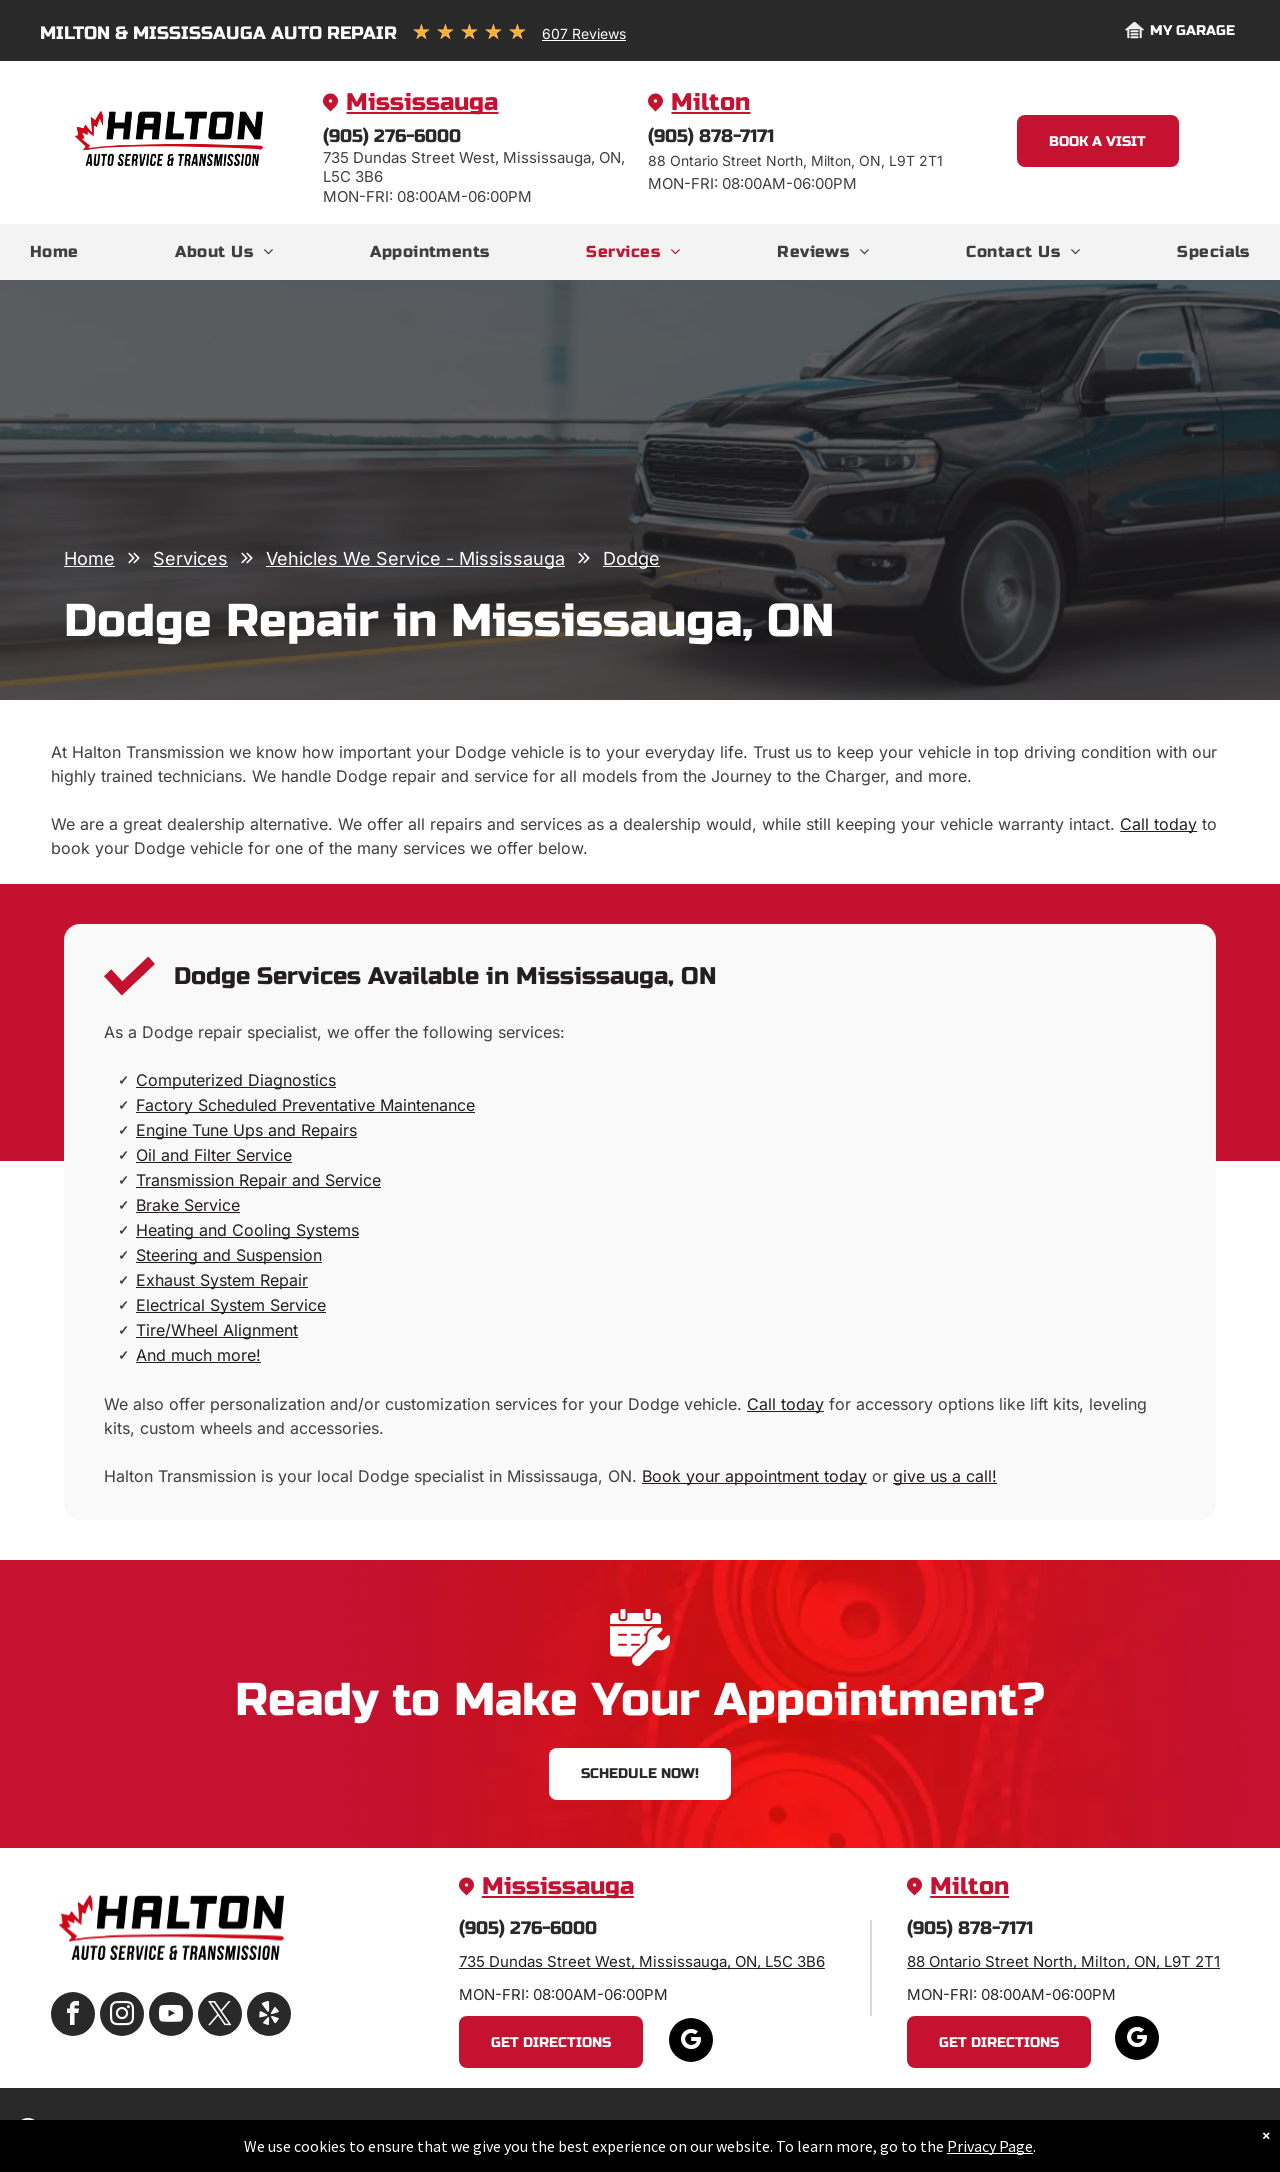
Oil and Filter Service (214, 1155)
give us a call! (945, 1476)
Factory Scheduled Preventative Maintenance (305, 1105)
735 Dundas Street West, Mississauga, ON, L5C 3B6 (642, 1961)
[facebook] (73, 2016)
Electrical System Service (231, 1305)
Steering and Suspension (229, 1255)
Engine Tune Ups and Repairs (246, 1130)
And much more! (198, 1355)
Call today (1158, 824)
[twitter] (220, 2016)
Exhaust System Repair (222, 1280)
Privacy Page (990, 2146)
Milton (710, 102)
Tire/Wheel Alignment (217, 1330)
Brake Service (188, 1205)
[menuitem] (54, 252)
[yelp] (269, 2016)
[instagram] (122, 2016)
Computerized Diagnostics (236, 1080)
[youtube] (171, 2016)
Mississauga (422, 102)
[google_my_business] (691, 2042)
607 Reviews (584, 33)
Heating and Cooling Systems (247, 1230)
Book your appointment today (754, 1476)
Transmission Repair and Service (258, 1180)
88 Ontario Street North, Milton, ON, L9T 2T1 (1063, 1961)
